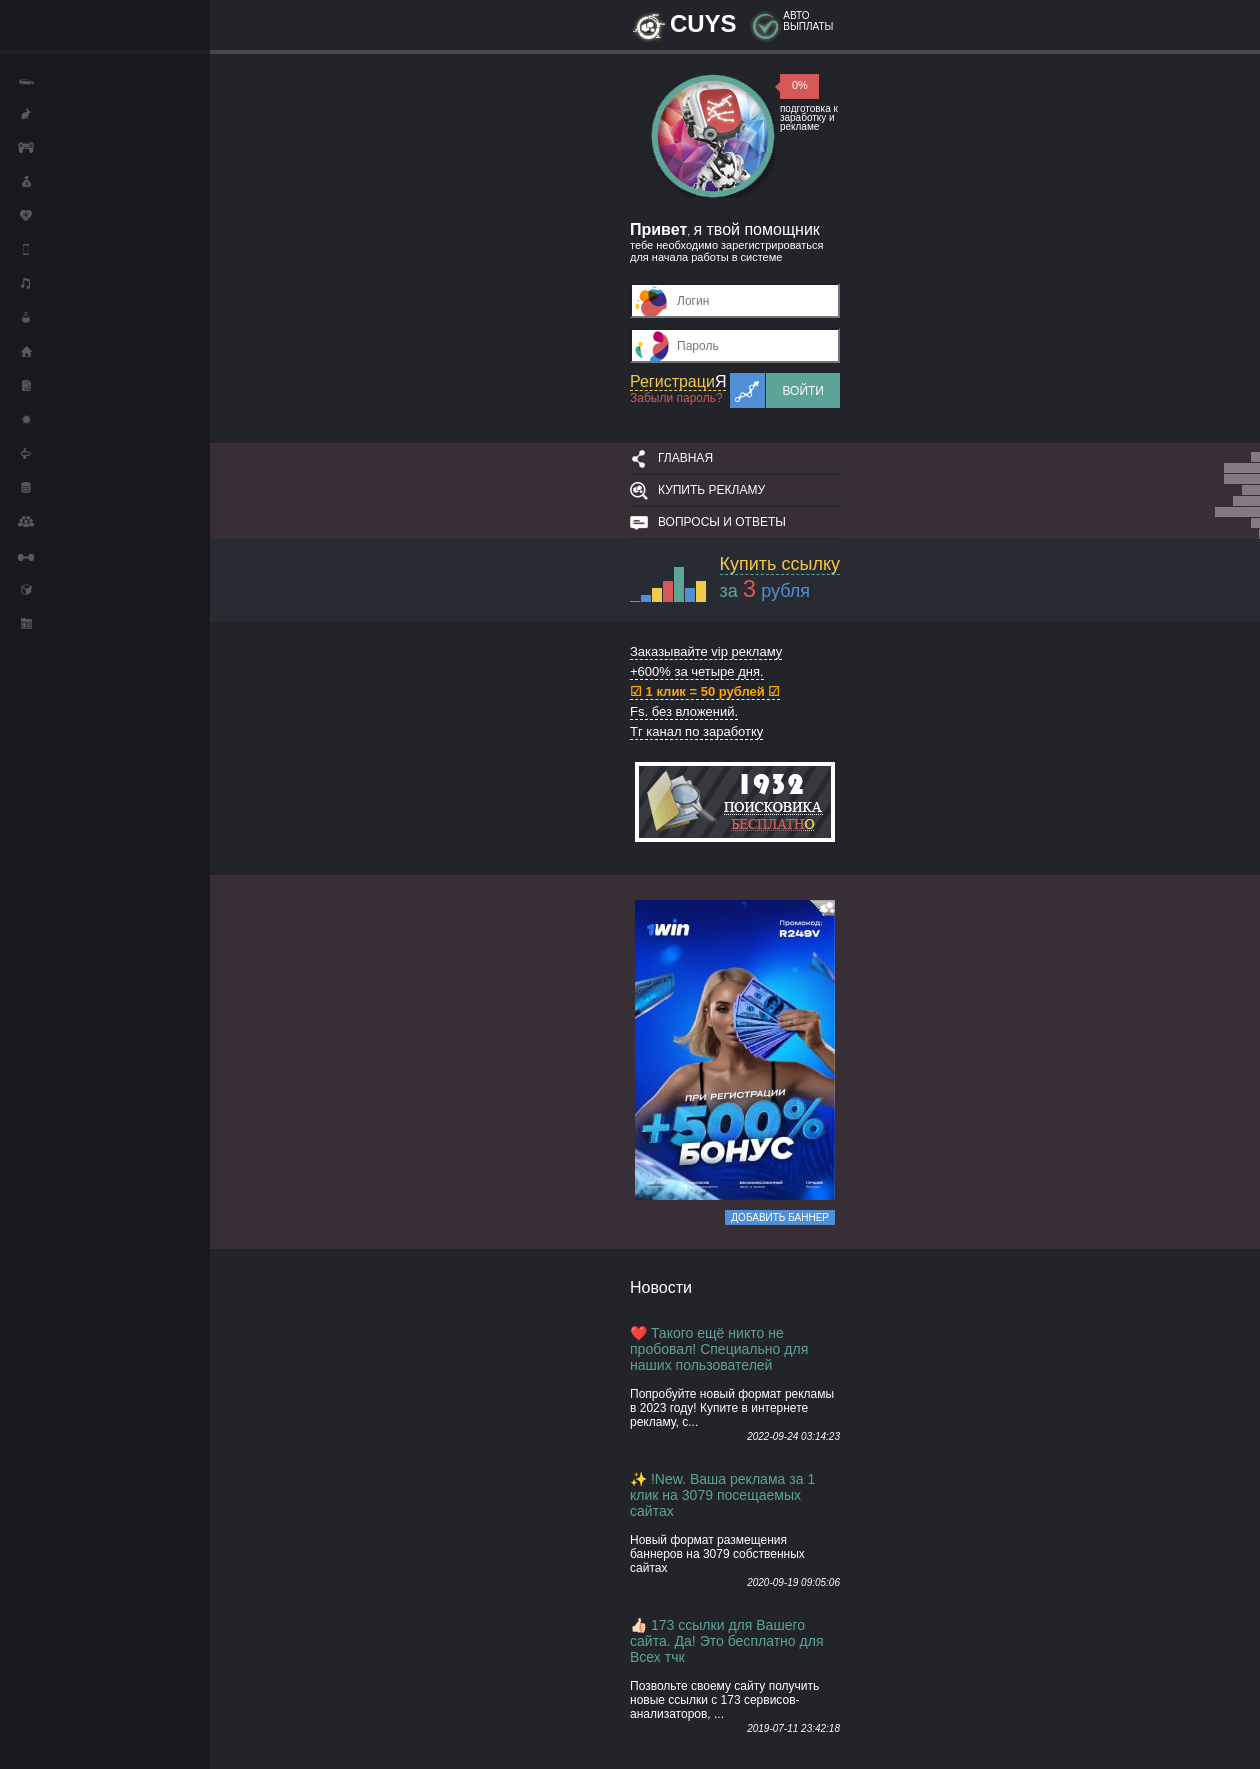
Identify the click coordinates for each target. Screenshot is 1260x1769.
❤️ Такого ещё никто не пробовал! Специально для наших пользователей (719, 1349)
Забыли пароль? (676, 398)
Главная (685, 458)
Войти (803, 391)
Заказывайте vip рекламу (706, 651)
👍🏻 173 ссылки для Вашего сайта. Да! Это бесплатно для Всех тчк (727, 1641)
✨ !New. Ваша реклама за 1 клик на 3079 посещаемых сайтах (722, 1495)
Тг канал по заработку (696, 731)
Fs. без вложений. (684, 711)
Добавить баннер (780, 1217)
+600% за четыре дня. (697, 671)
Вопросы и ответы (722, 522)
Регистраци (678, 381)
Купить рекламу (711, 490)
